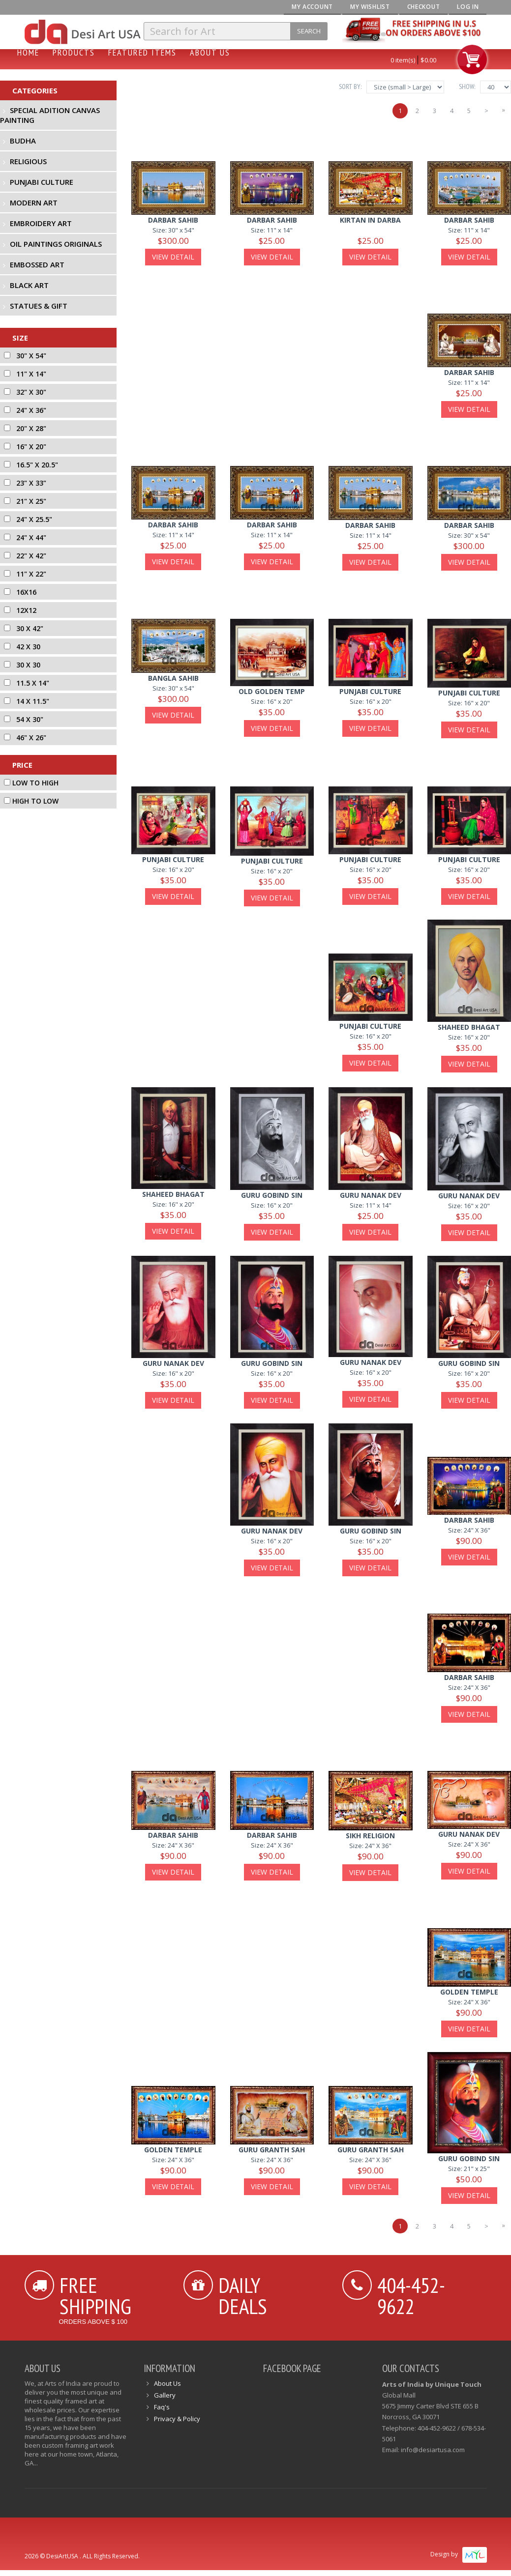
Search (309, 31)
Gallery (165, 2395)
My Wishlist (370, 6)
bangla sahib (173, 678)
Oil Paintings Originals (56, 244)
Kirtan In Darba (370, 220)
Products (74, 52)
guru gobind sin (271, 1195)
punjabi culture (370, 691)
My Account (312, 6)
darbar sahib (469, 372)
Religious (28, 161)
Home (28, 52)
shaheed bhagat (469, 1027)
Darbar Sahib (173, 220)
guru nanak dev (469, 1195)
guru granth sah (272, 2149)
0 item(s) (403, 60)
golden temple (469, 1992)
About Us (210, 52)
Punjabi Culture (41, 182)
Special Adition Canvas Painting (50, 115)
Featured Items (142, 52)
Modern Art (34, 202)
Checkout (423, 6)
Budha (23, 140)
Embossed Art (37, 264)
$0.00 (428, 60)
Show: (467, 86)
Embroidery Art (41, 223)
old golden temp (272, 691)
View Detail (173, 256)
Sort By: (350, 86)
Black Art (29, 285)
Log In (468, 6)
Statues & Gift (38, 306)
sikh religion (370, 1835)
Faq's (162, 2406)
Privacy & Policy (177, 2418)
